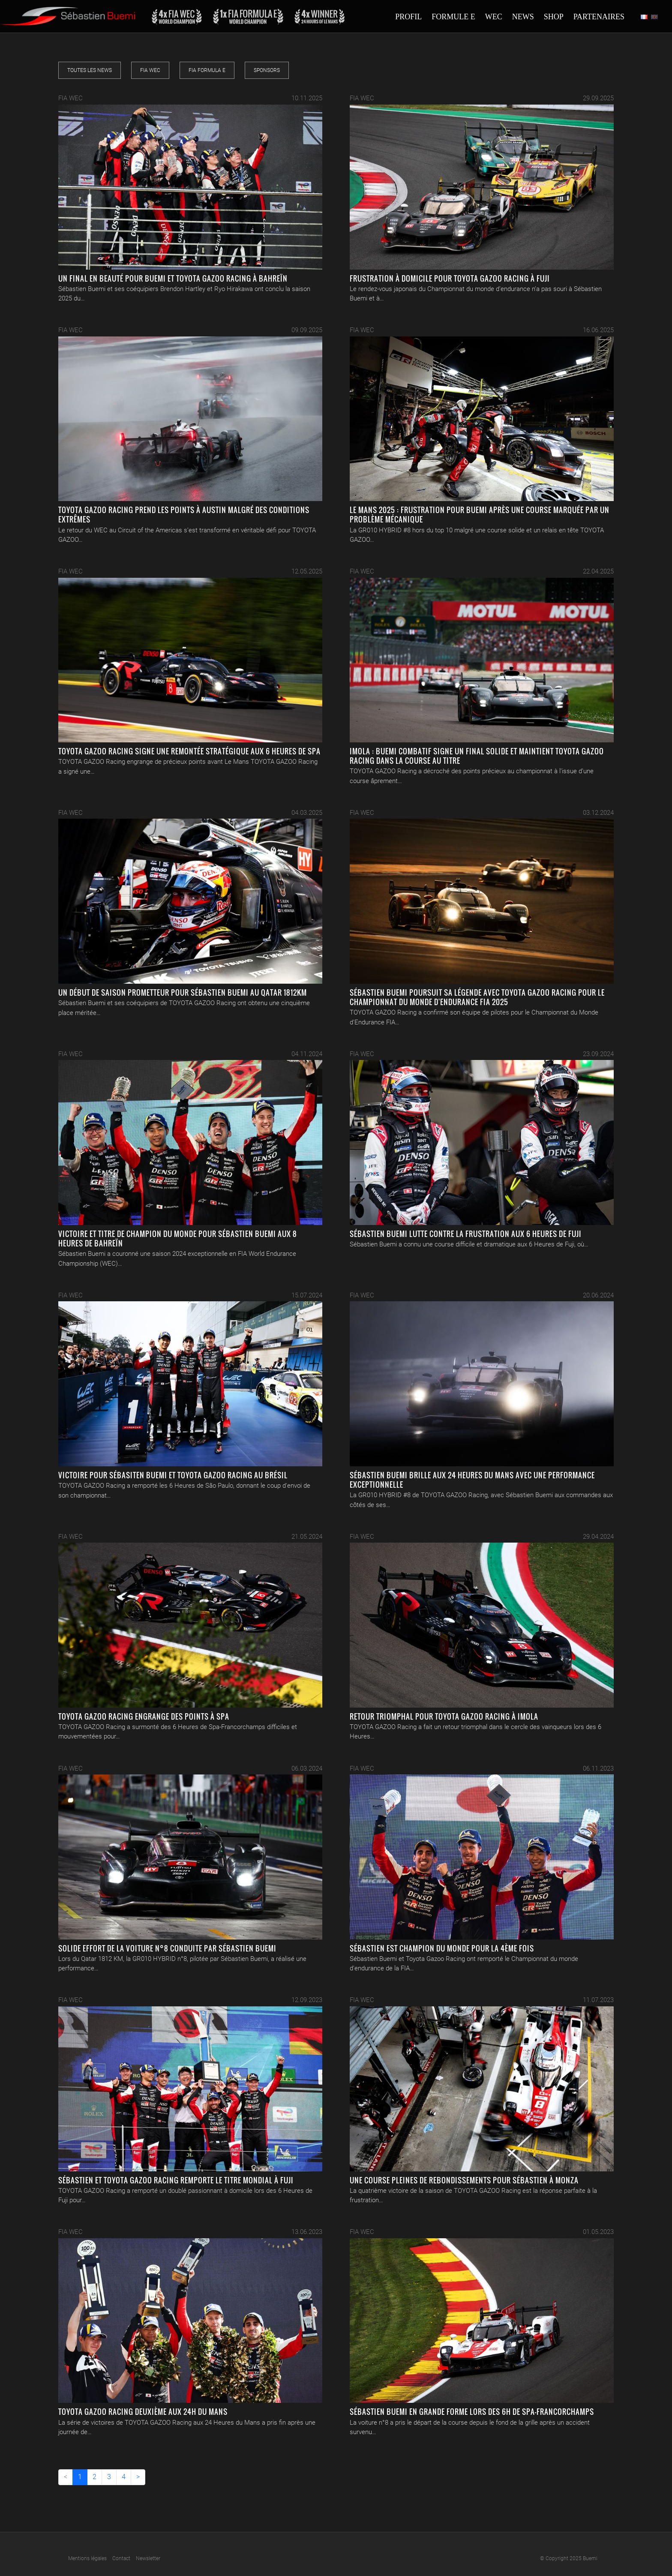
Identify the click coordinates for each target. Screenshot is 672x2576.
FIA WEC (150, 70)
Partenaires (598, 16)
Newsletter (148, 2558)
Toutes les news (89, 70)
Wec (493, 16)
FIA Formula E (207, 70)
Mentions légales (87, 2558)
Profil (408, 16)
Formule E (453, 16)
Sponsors (267, 70)
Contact (121, 2558)
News (523, 16)
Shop (554, 16)
